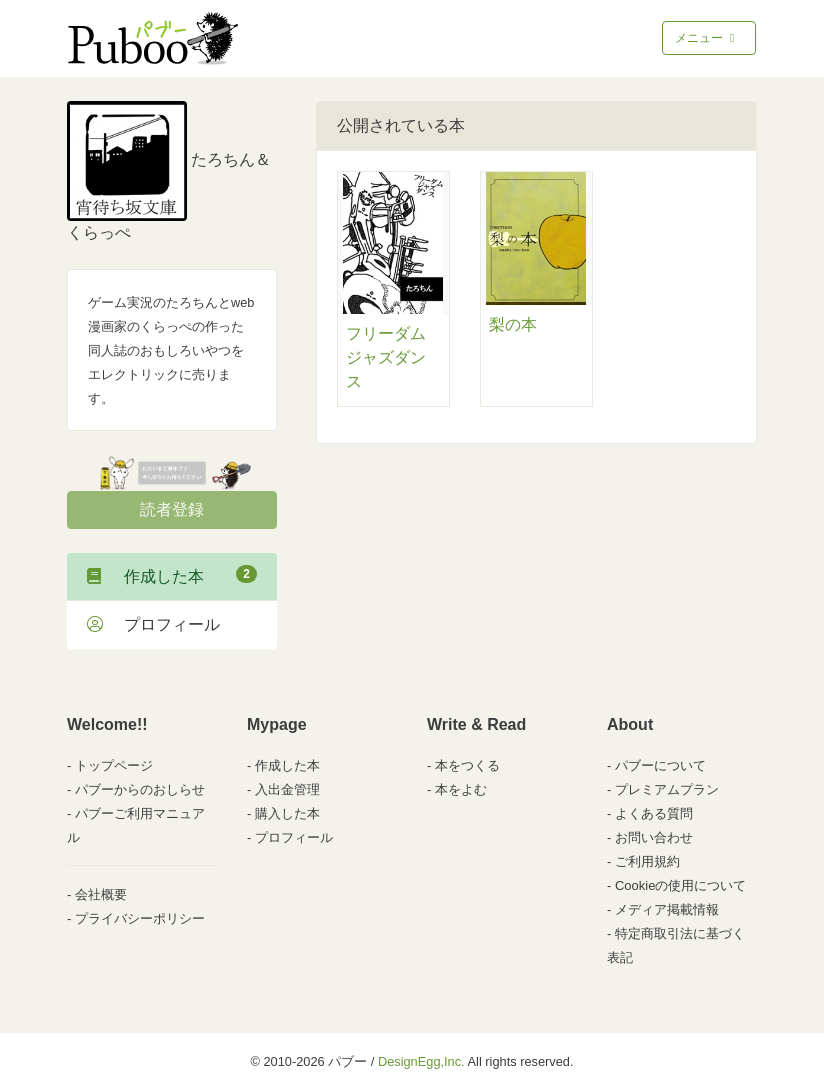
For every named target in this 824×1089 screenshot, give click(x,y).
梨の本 (513, 324)
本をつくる (467, 765)
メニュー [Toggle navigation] (706, 38)
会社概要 (101, 894)
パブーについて (660, 765)
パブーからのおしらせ (140, 789)
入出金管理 (287, 789)
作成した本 (172, 575)
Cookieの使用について (680, 885)
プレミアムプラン (667, 789)
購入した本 (287, 813)
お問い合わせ (654, 837)
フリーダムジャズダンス (386, 357)
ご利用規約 (647, 861)
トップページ (114, 765)
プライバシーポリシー (140, 918)
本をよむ (461, 789)
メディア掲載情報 (667, 909)
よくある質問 (654, 813)
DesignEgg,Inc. (421, 1061)
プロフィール (153, 624)
